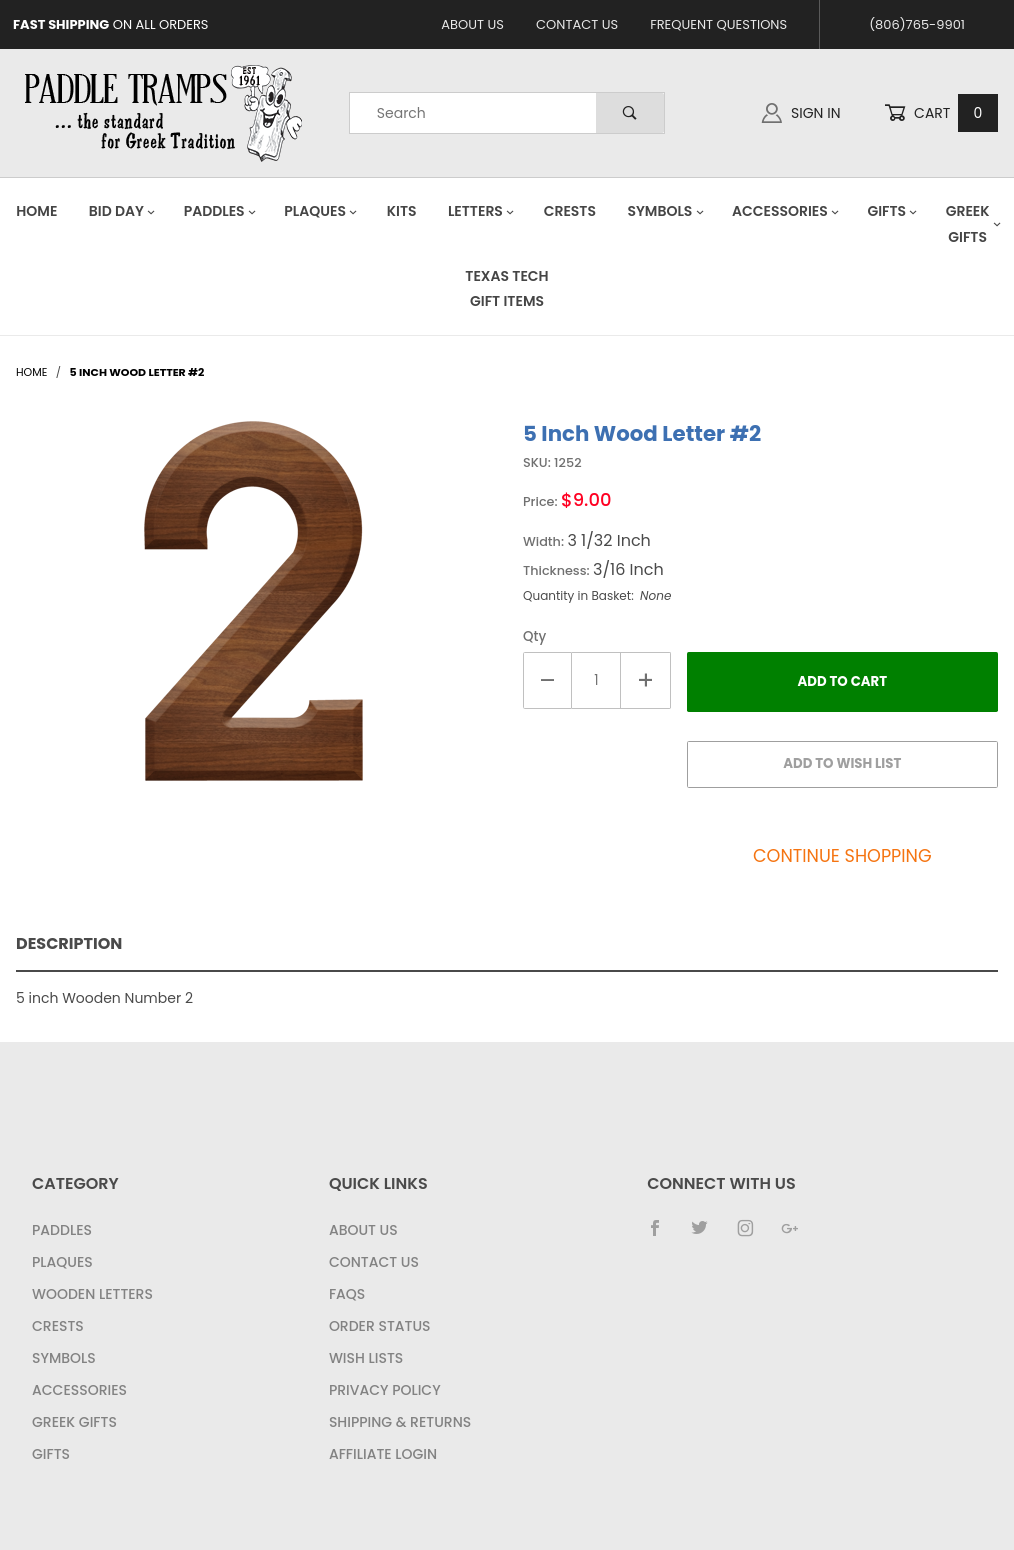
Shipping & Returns (400, 1422)
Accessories (786, 211)
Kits (402, 211)
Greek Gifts (74, 1422)
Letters (481, 211)
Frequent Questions (718, 24)
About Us (472, 24)
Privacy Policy (385, 1390)
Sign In (801, 113)
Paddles (220, 211)
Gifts (892, 211)
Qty (534, 636)
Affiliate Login (383, 1454)
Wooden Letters (92, 1294)
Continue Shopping (842, 856)
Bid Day (122, 211)
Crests (570, 211)
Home (36, 211)
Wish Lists (366, 1358)
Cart (941, 113)
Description (69, 943)
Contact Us (577, 24)
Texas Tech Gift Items (506, 288)
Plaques (321, 211)
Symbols (665, 211)
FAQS (347, 1294)
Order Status (380, 1326)
